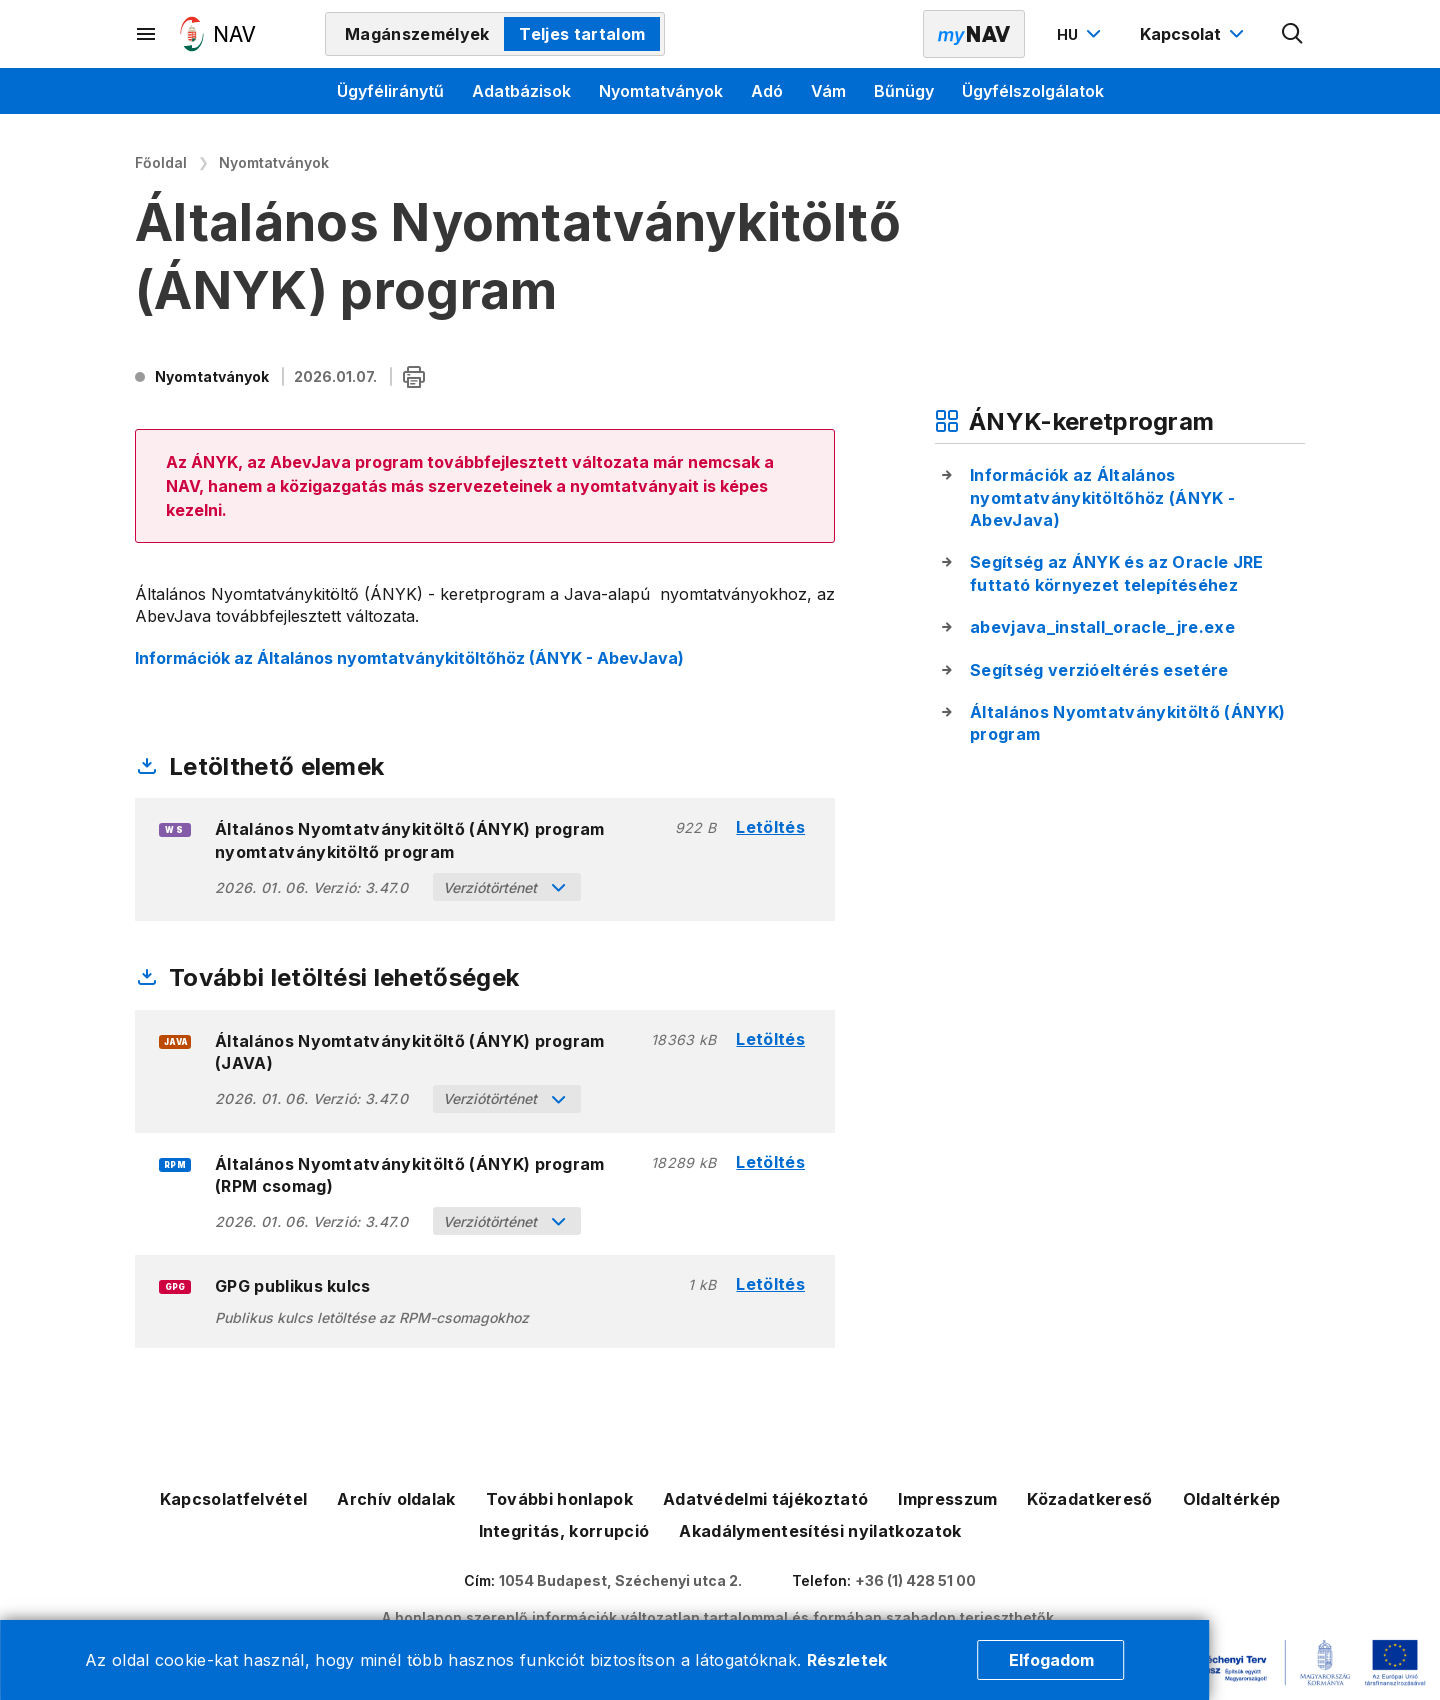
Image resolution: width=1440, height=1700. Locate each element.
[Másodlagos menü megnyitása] (147, 34)
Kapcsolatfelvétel (233, 1499)
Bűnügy (904, 91)
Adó (767, 91)
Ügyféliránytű (390, 91)
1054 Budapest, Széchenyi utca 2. (620, 1580)
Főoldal (161, 162)
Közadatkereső (1089, 1499)
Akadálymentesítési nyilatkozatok (820, 1531)
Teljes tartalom (582, 34)
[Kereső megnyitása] (1293, 34)
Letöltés (770, 827)
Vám (828, 91)
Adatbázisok (521, 91)
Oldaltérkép (1232, 1499)
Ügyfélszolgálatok (1033, 91)
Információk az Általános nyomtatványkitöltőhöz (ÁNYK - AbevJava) (409, 658)
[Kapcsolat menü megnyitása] (1194, 34)
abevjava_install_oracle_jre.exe (1102, 627)
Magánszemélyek (417, 34)
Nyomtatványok (661, 91)
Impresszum (947, 1499)
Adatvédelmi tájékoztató (765, 1499)
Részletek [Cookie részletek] (847, 1660)
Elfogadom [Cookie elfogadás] (1051, 1660)
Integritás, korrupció (564, 1531)
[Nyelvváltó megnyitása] (1081, 34)
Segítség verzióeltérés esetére (1099, 670)
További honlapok (559, 1499)
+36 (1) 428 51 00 (915, 1580)
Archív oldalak (396, 1499)
